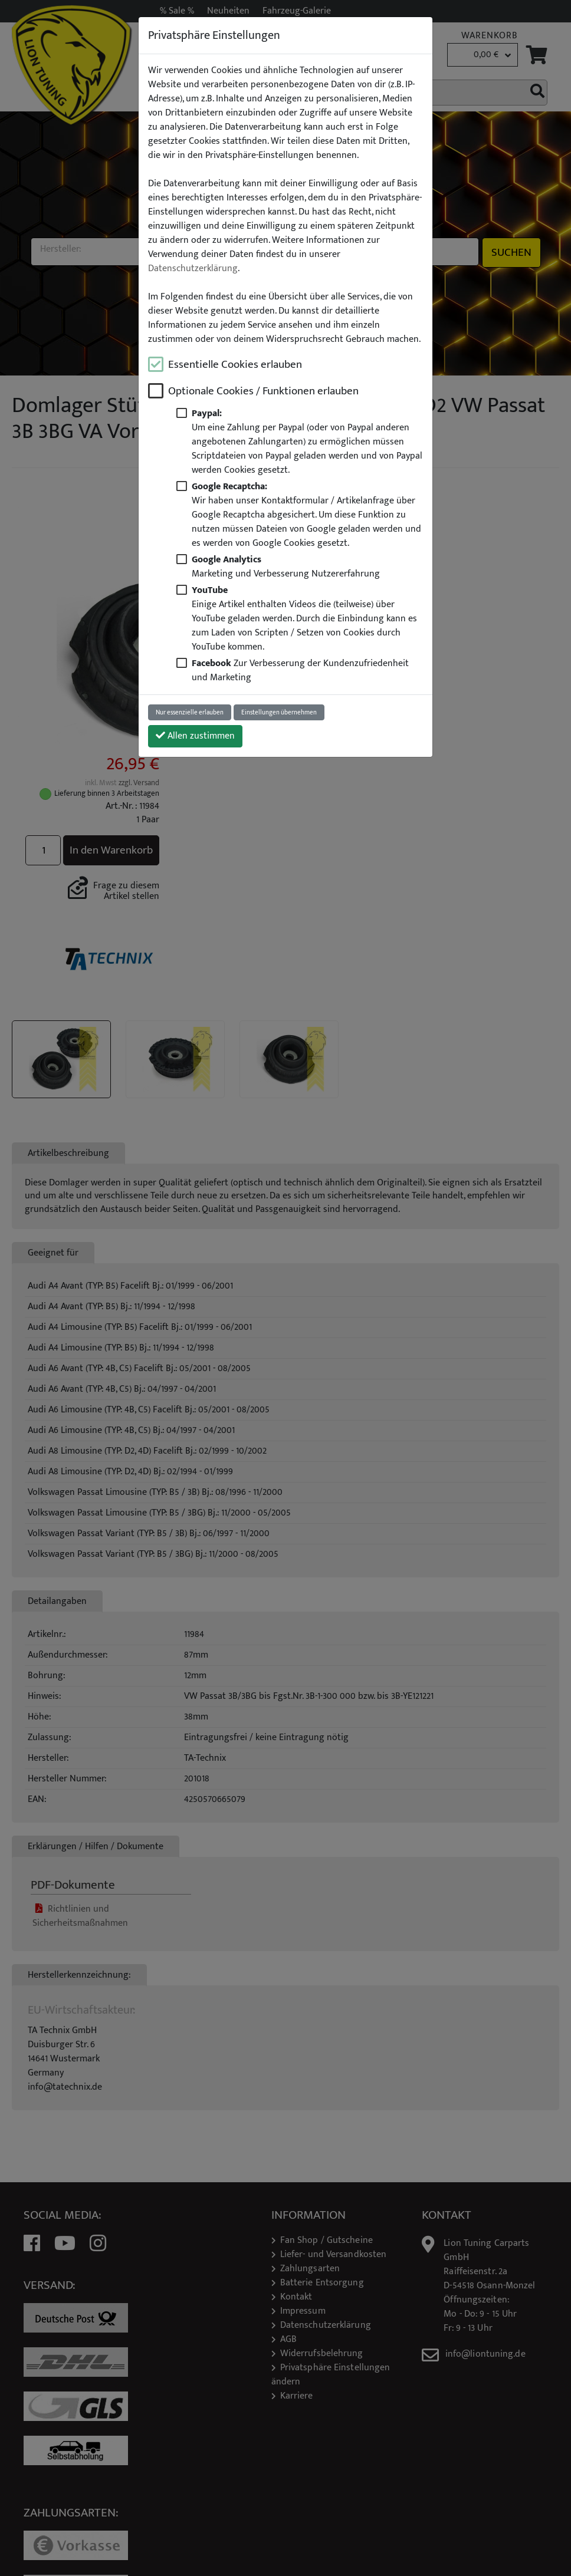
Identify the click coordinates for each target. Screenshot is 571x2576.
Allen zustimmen (195, 736)
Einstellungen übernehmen (279, 712)
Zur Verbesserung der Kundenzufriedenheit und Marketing (300, 670)
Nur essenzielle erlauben (190, 712)
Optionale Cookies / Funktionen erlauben (263, 391)
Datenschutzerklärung (193, 269)
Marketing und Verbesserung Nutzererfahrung (286, 566)
